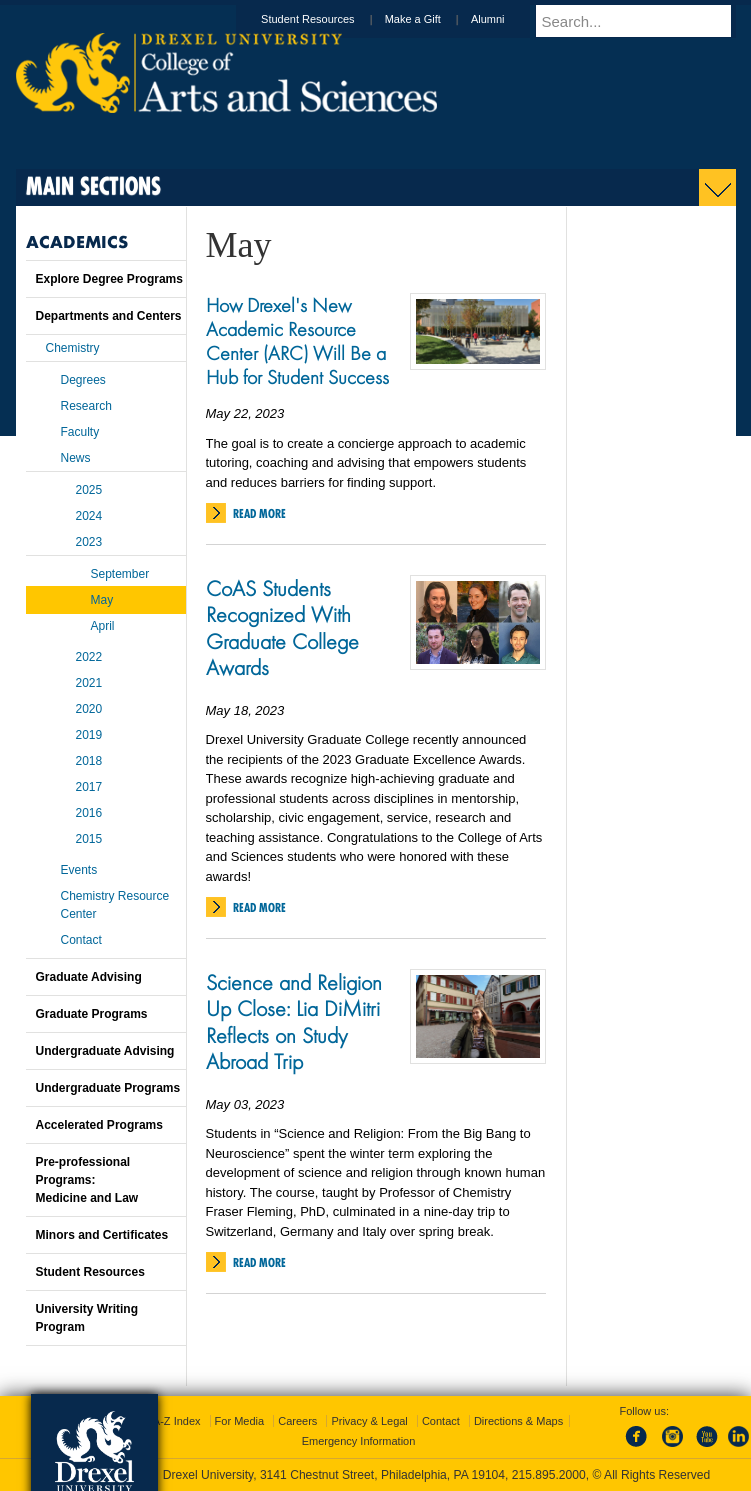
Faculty (80, 432)
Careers (297, 1421)
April (103, 626)
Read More (259, 513)
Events (79, 870)
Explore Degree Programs (109, 279)
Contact (81, 940)
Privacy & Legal (369, 1421)
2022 (89, 657)
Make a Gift (432, 19)
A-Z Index (177, 1421)
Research (86, 406)
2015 (89, 839)
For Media (240, 1421)
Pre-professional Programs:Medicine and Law (87, 1180)
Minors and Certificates (102, 1235)
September (120, 574)
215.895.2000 (549, 1475)
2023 (89, 542)
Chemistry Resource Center (115, 905)
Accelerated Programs (99, 1125)
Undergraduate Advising (105, 1051)
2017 (89, 787)
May (102, 600)
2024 (89, 516)
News (76, 458)
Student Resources (327, 19)
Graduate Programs (92, 1014)
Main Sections (93, 185)
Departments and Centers (109, 316)
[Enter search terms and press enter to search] (645, 21)
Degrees (83, 380)
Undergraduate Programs (108, 1088)
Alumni (507, 19)
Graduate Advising (89, 977)
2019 (89, 735)
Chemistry (73, 348)
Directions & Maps (518, 1421)
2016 (89, 813)
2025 (89, 490)
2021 (89, 683)
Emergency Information (359, 1441)
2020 (89, 709)
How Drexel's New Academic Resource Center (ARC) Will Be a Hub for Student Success (297, 341)
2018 (89, 761)
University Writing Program (87, 1318)
